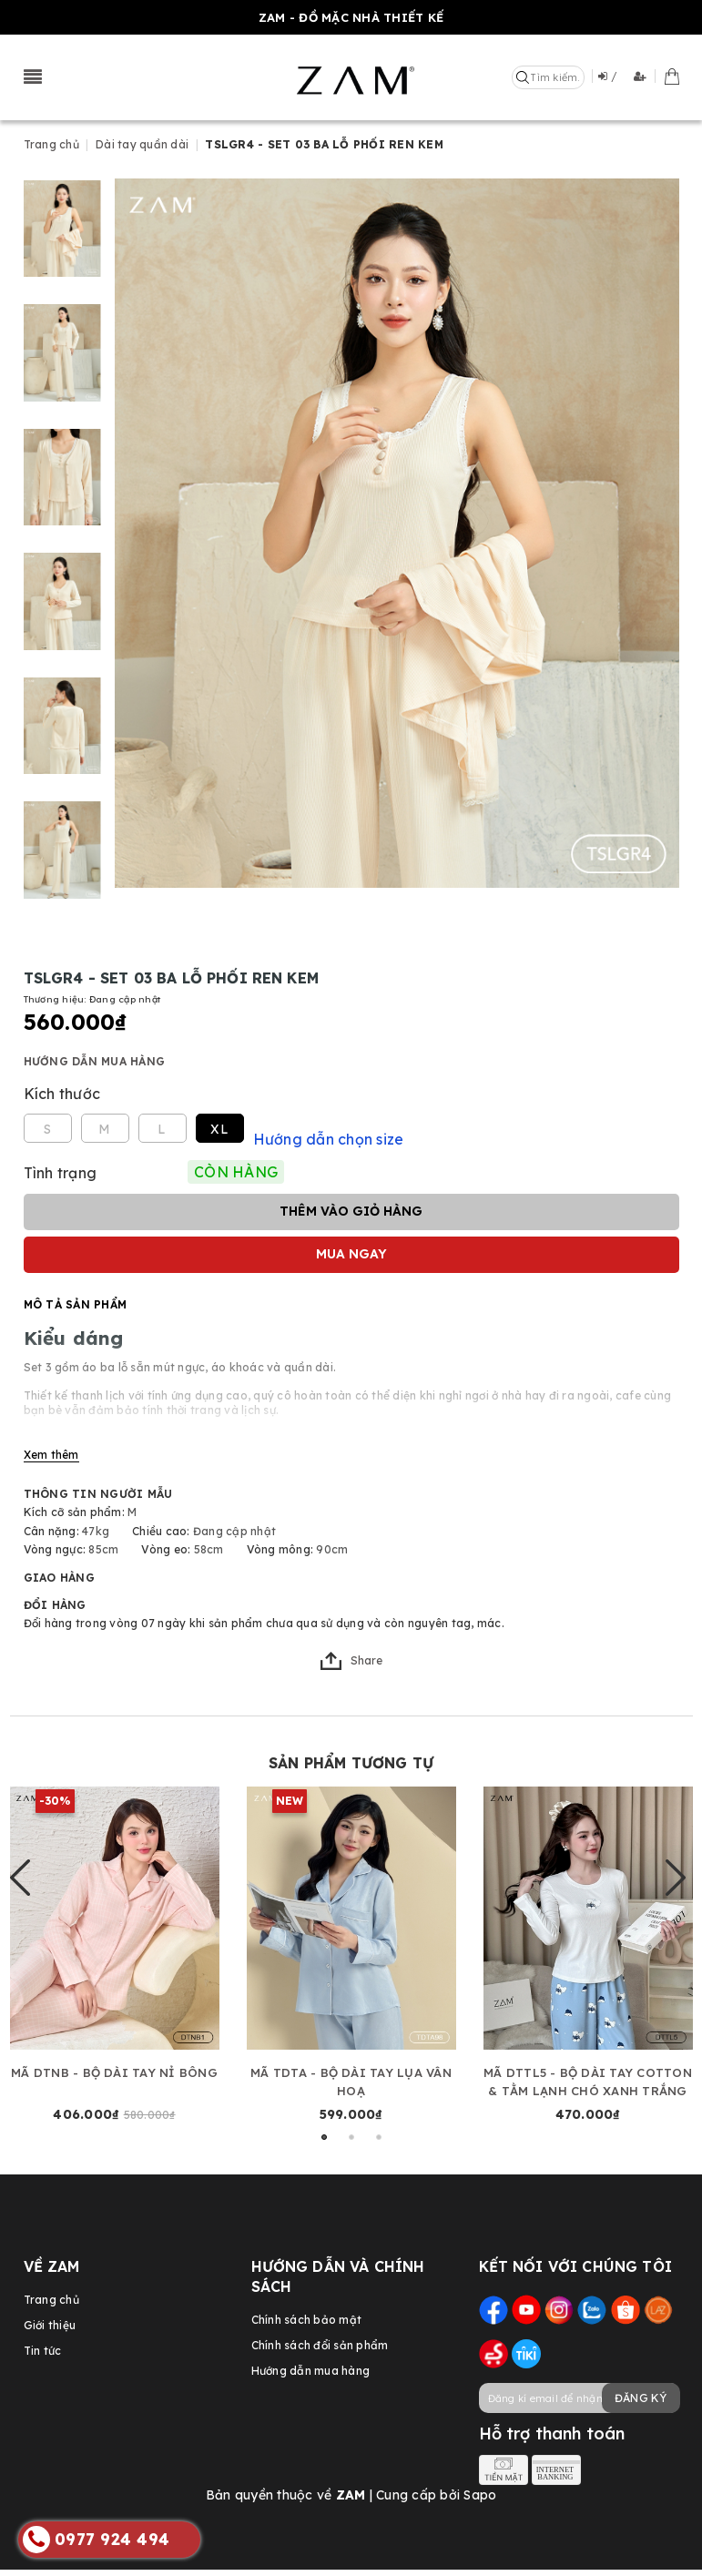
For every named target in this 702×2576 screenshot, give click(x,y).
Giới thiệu (50, 2319)
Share (351, 1654)
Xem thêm (51, 1448)
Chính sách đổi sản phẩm (320, 2339)
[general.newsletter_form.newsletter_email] (579, 2392)
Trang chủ (51, 2293)
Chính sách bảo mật (306, 2313)
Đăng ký (641, 2391)
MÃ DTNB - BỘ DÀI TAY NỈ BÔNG (114, 2066)
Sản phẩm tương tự (351, 1756)
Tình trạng (60, 1166)
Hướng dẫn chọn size (328, 1133)
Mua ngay (351, 1247)
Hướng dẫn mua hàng (95, 1055)
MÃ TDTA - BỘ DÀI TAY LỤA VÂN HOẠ (351, 2075)
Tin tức (43, 2344)
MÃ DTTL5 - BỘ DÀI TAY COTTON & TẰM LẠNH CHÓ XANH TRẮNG (587, 2075)
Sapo (479, 2488)
